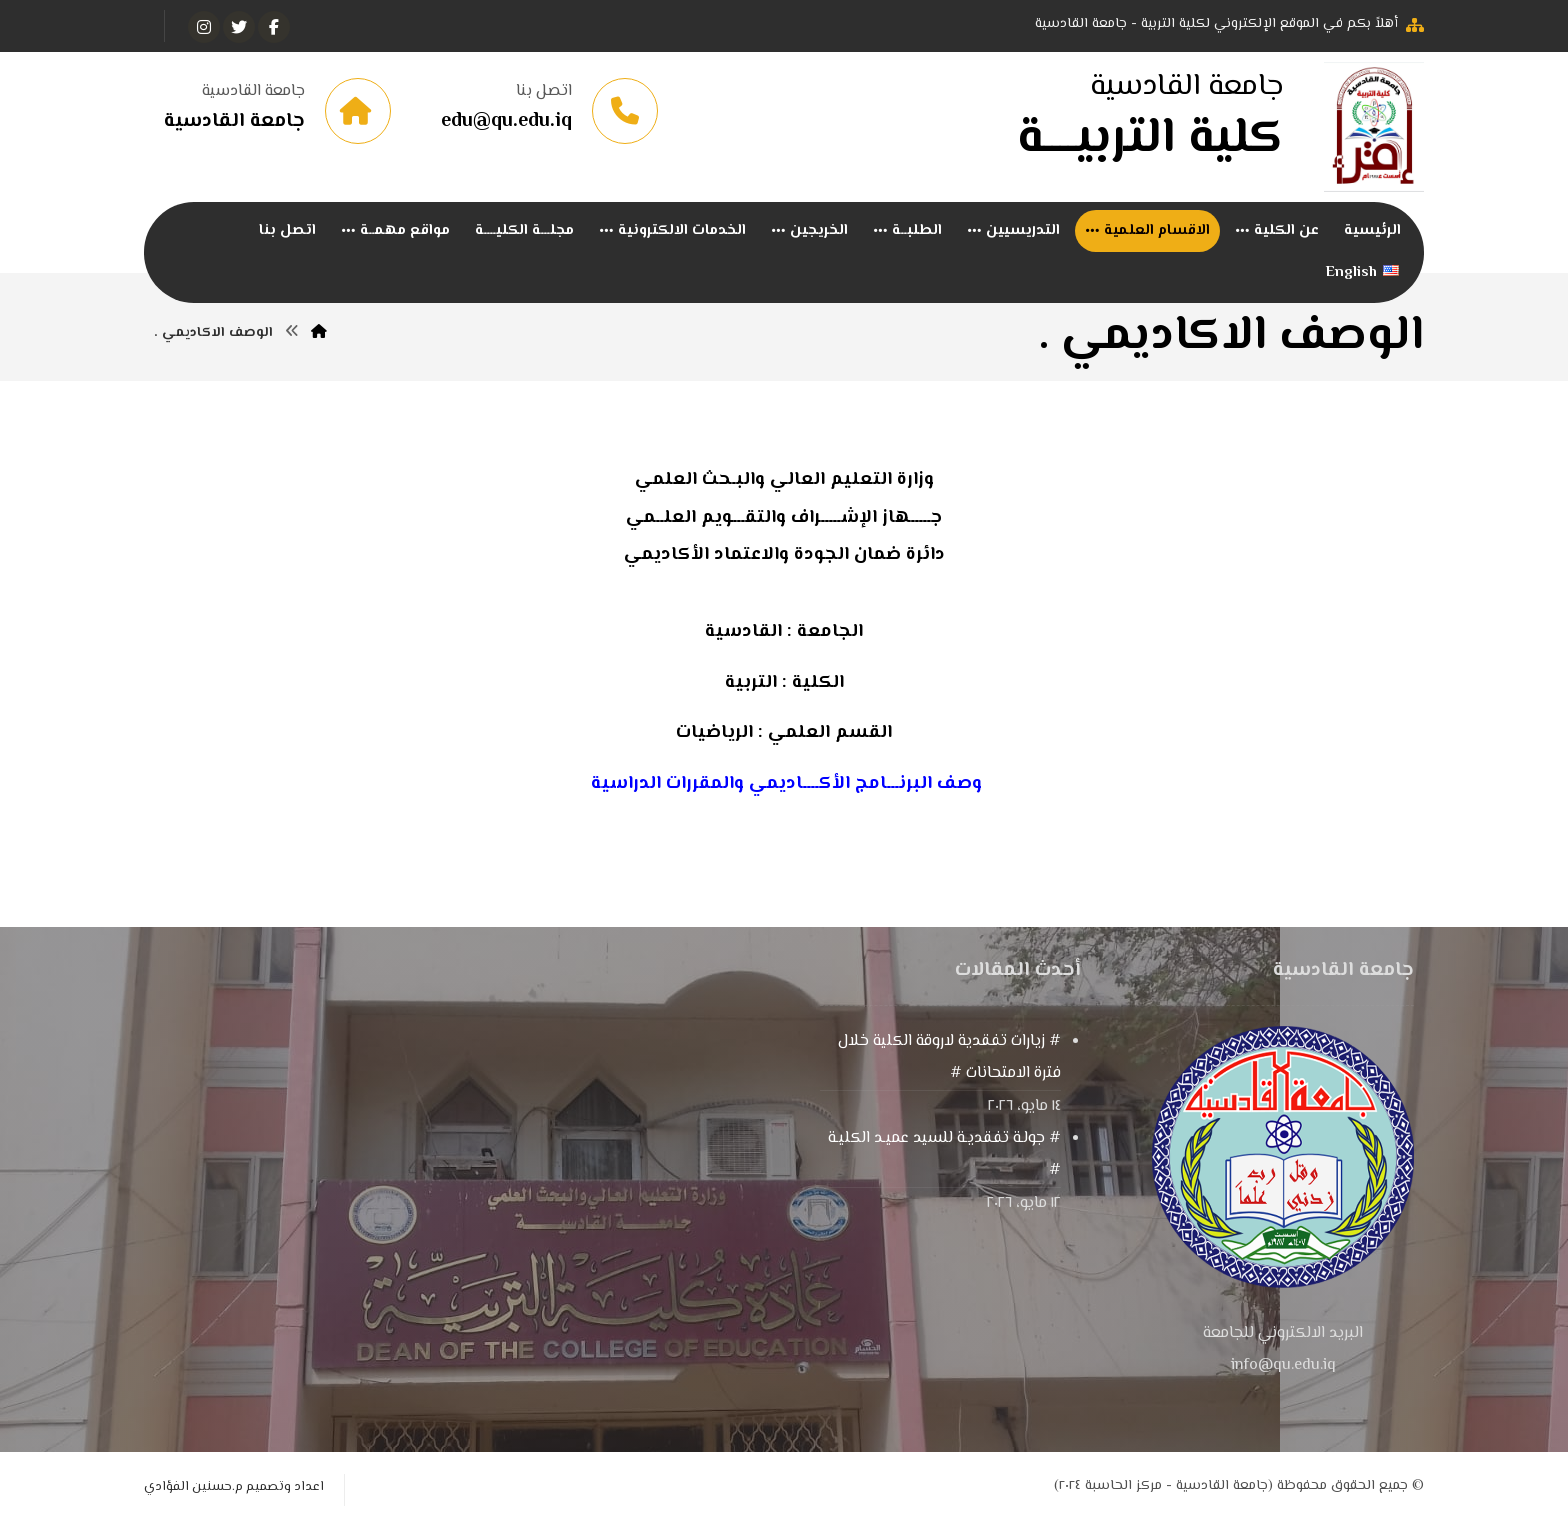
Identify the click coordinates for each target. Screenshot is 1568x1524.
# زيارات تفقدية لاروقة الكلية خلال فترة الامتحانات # (949, 1058)
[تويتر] (239, 27)
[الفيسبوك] (274, 27)
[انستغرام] (204, 27)
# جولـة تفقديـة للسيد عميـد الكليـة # (944, 1155)
